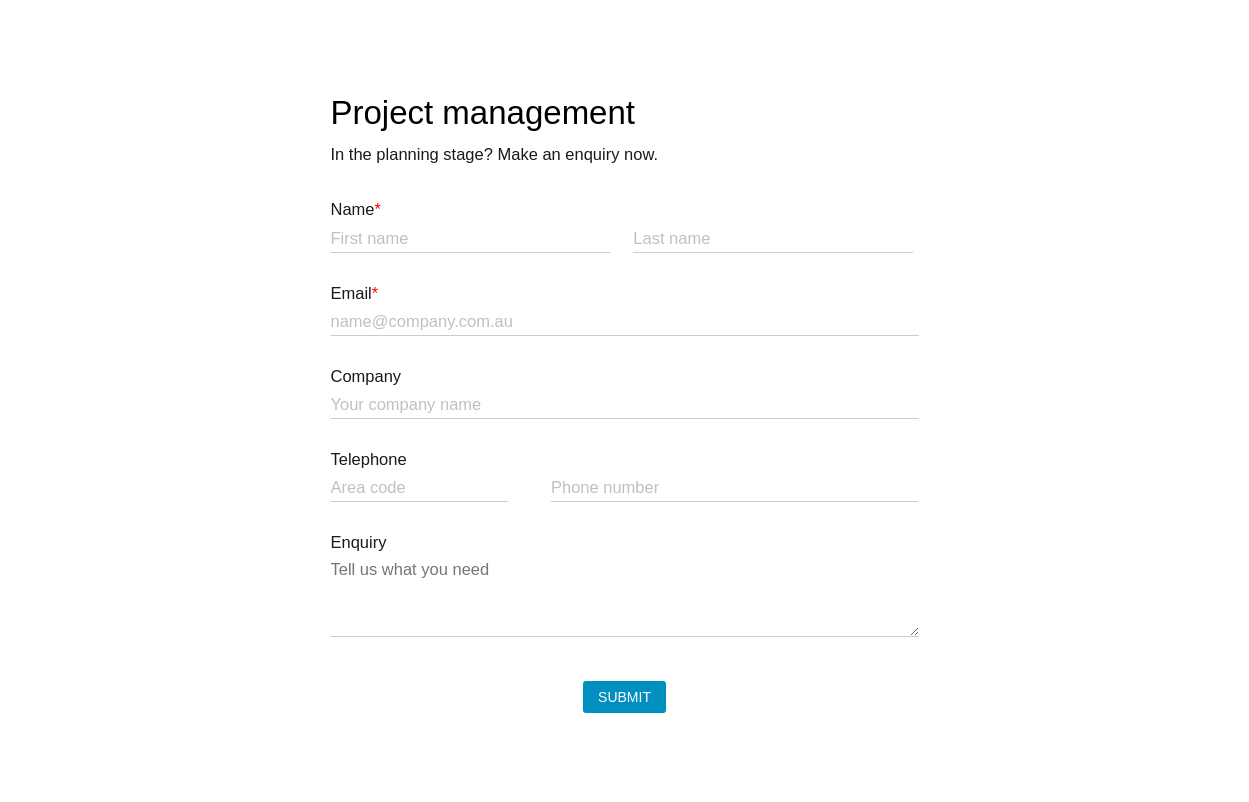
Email (355, 293)
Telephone (369, 459)
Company (366, 376)
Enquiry (359, 542)
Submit (624, 697)
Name (356, 209)
